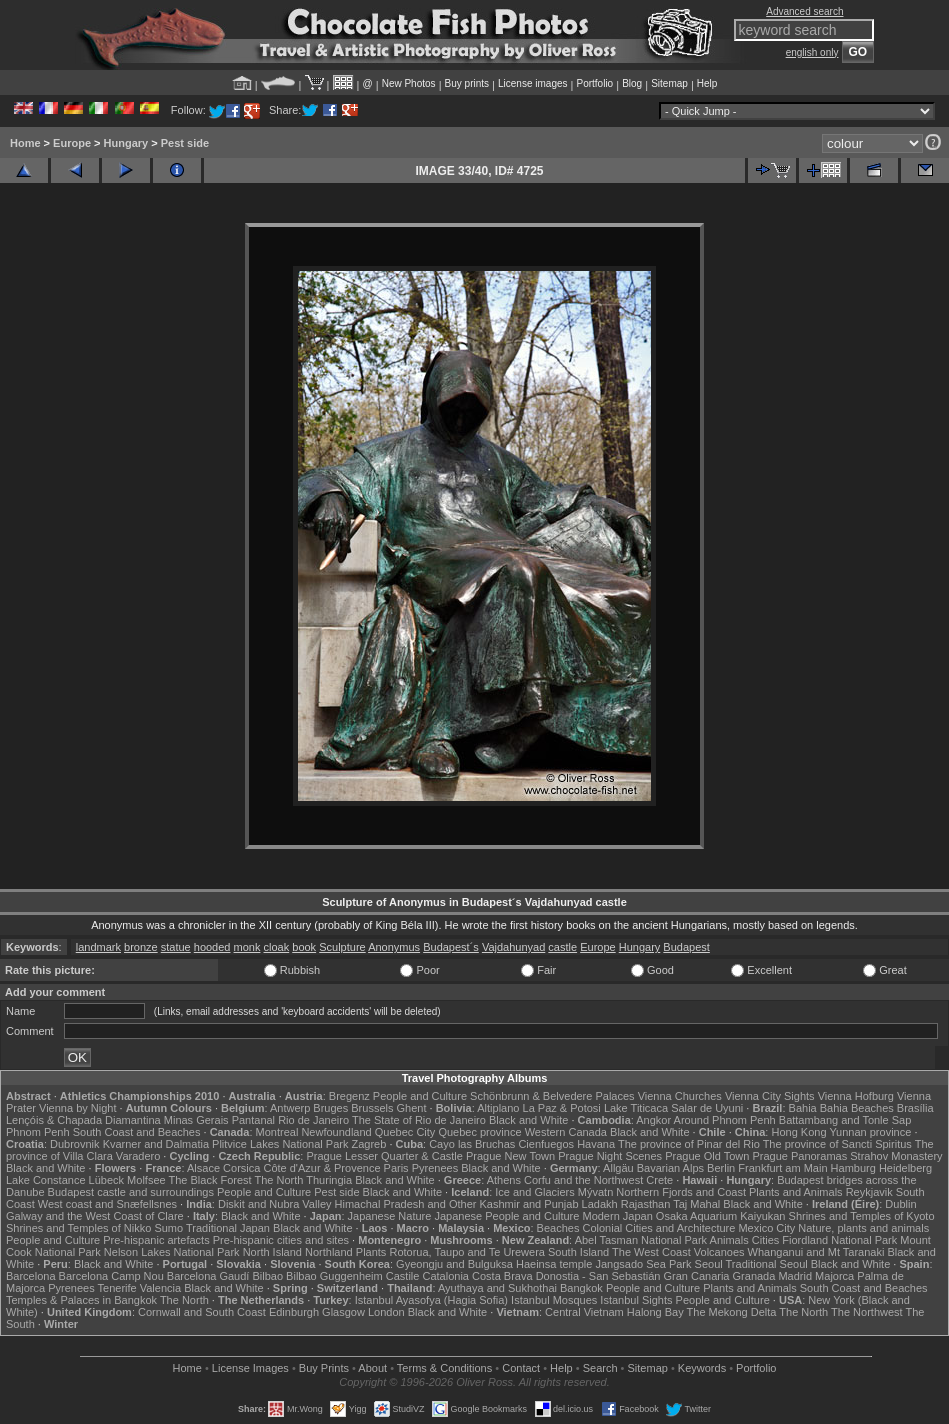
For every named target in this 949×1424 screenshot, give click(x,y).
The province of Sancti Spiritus (837, 1144)
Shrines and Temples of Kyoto (862, 1216)
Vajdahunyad (513, 947)
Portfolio (594, 83)
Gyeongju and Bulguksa (454, 1264)
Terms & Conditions (444, 1368)
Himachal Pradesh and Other (406, 1204)
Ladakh (600, 1204)
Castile (403, 1276)
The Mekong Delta (732, 1312)
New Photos (409, 83)
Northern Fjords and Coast (681, 1192)
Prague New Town (510, 1156)
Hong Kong (798, 1132)
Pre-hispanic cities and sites (281, 1240)
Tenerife (117, 1288)
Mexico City (766, 1228)
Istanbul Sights (636, 1300)
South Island (578, 1252)
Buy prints (467, 83)
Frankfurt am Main (782, 1168)
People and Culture (420, 1096)
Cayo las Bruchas (472, 1144)
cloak (277, 947)
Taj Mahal (696, 1204)
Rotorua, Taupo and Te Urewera (467, 1252)
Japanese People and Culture (506, 1216)
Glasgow (343, 1312)
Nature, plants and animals (863, 1228)
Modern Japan (617, 1216)
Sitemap (669, 83)
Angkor (653, 1120)
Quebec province (479, 1132)
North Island (272, 1252)
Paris (396, 1168)
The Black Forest (210, 1180)
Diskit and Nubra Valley (275, 1204)
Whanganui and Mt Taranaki (816, 1252)
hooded (212, 947)
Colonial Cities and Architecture (658, 1228)
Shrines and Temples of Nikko (78, 1228)
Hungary (126, 143)
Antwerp (290, 1108)
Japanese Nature (390, 1216)
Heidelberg (905, 1168)
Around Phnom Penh (725, 1120)
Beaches (558, 1228)
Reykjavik (869, 1192)
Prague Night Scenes (610, 1156)
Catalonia (445, 1276)
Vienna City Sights (770, 1096)
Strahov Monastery (896, 1156)
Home (25, 143)
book (304, 947)
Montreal (277, 1132)
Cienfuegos (546, 1144)
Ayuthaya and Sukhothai (497, 1288)
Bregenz (349, 1096)
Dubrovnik (75, 1144)
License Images (250, 1368)
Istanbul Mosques (554, 1300)
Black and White (528, 1120)
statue (176, 947)
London (386, 1312)
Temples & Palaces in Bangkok (81, 1300)
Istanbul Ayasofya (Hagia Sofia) (431, 1300)
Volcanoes (719, 1252)
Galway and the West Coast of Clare (95, 1216)
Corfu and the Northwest (583, 1180)
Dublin (900, 1204)
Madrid (795, 1276)
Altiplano (498, 1108)
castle (562, 947)
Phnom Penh (38, 1132)
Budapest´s (451, 947)
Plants (371, 1252)
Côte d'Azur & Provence (321, 1168)
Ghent (412, 1108)
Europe (72, 143)
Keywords (702, 1368)
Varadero (138, 1156)
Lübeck (106, 1180)
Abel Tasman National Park (641, 1240)
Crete (659, 1180)
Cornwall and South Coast (202, 1312)
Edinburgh (294, 1312)
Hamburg (853, 1168)
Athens (504, 1180)
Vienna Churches (680, 1096)
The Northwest (867, 1312)
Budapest (686, 947)
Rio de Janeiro (313, 1120)
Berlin (721, 1168)
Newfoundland (336, 1132)
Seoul (709, 1264)
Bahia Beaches (857, 1108)
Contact (521, 1368)
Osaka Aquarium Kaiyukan (721, 1216)
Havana (596, 1144)
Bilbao (267, 1276)
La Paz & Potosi (562, 1108)
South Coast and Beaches (137, 1132)
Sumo (168, 1228)
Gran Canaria (696, 1276)
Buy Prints (324, 1368)
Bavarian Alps (670, 1168)
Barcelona (31, 1276)
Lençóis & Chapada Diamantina (83, 1120)
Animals (729, 1240)
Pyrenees (435, 1168)
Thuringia (329, 1180)
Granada (754, 1276)
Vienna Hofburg (856, 1096)
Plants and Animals (796, 1192)
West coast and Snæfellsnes (107, 1204)
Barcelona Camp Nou (111, 1276)
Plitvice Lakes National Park (280, 1144)
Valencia (160, 1288)
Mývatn (595, 1192)
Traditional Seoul (767, 1264)
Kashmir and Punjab (528, 1204)
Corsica (241, 1168)
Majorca (834, 1276)
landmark (98, 947)
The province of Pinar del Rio (689, 1144)
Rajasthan (646, 1204)
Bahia (803, 1108)
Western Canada (566, 1132)
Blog (632, 83)
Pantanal (253, 1120)
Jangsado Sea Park (643, 1264)
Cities (766, 1240)
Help (707, 83)
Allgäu (618, 1168)
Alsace (203, 1168)
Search (600, 1368)
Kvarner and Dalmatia (156, 1144)
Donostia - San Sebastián (598, 1276)
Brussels (372, 1108)
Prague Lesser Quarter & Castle (384, 1156)
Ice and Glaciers (534, 1192)
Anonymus (394, 947)
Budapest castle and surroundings (131, 1192)
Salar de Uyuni (707, 1108)
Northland (329, 1252)
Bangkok (581, 1288)
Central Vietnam (584, 1312)
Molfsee (146, 1180)
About (372, 1368)
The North (279, 1180)
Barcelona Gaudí (208, 1276)
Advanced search (804, 11)
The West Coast (651, 1252)
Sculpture (342, 947)
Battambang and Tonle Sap (845, 1120)
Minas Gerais (196, 1120)
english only (812, 52)
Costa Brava (502, 1276)
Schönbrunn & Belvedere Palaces (552, 1096)
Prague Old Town (707, 1156)
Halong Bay (655, 1312)
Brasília (915, 1108)
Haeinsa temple (554, 1264)
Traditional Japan (228, 1228)
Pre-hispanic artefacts (156, 1240)
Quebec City (405, 1132)
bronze (141, 947)
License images (532, 83)
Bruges (330, 1108)
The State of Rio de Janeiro (419, 1120)
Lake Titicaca (636, 1108)
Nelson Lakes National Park (172, 1252)
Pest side (185, 143)
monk (247, 947)
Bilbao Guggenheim (334, 1276)
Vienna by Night (77, 1108)
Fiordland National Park (839, 1240)
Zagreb (368, 1144)
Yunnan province (870, 1132)
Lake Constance (46, 1180)
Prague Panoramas (799, 1156)
